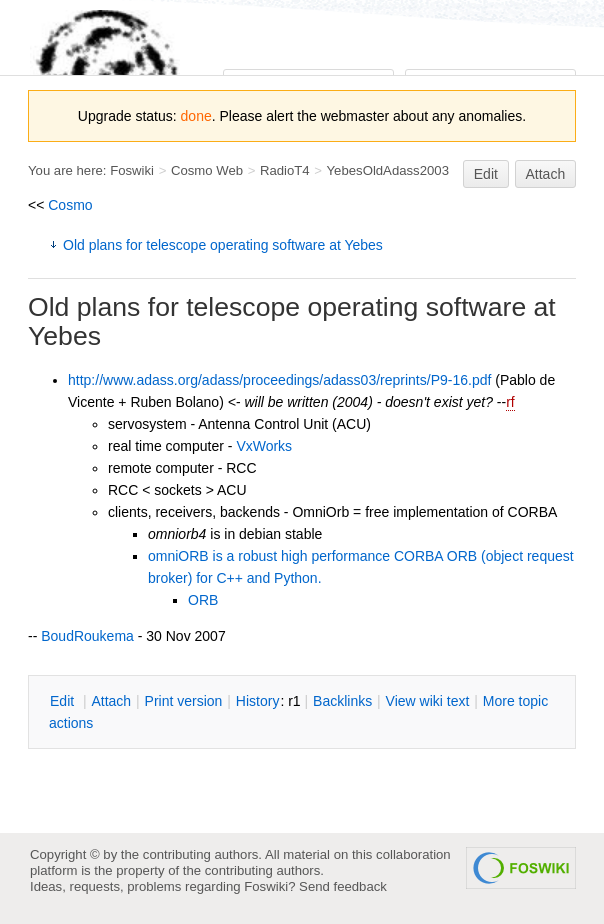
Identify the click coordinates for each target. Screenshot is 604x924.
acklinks (342, 701)
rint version (184, 701)
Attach (546, 174)
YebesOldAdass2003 (388, 170)
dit (64, 701)
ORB (203, 600)
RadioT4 (285, 170)
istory (258, 701)
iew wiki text (428, 701)
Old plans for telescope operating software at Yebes (223, 245)
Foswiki (132, 170)
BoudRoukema (87, 636)
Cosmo (70, 205)
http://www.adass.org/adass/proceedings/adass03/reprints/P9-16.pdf (279, 380)
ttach (111, 701)
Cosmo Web (207, 170)
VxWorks (264, 446)
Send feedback (343, 886)
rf (510, 402)
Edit (486, 174)
